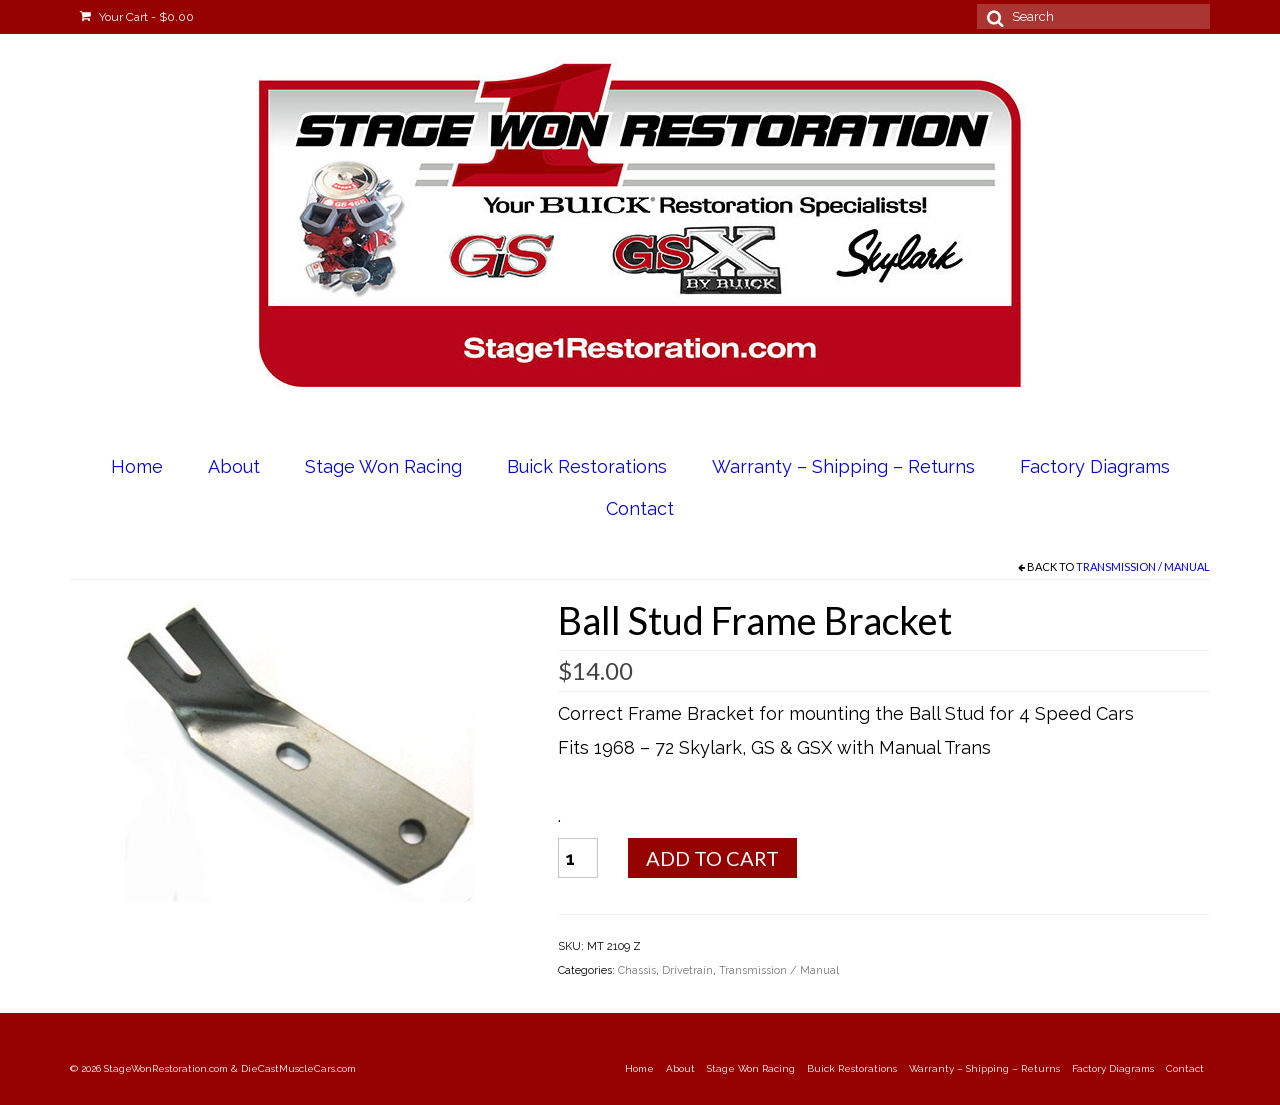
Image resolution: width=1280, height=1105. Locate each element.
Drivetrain (687, 970)
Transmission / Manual (1143, 566)
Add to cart (712, 858)
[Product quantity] (578, 858)
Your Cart (137, 17)
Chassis (637, 970)
